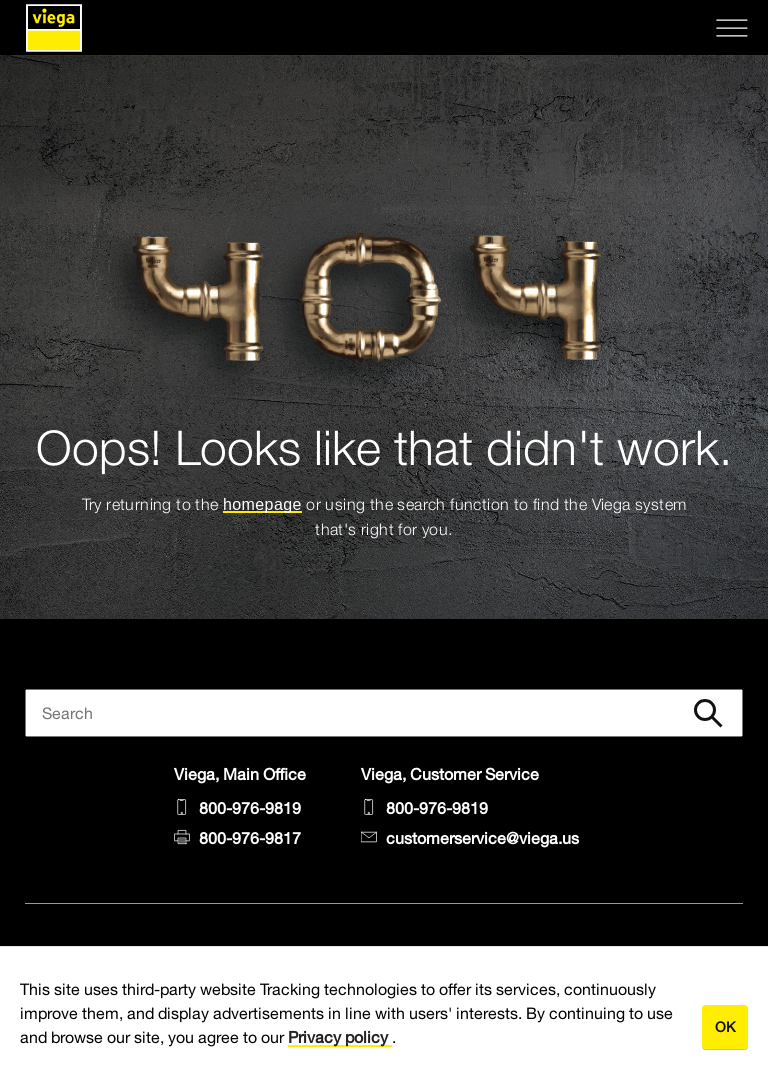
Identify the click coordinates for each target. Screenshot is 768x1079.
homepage (262, 504)
